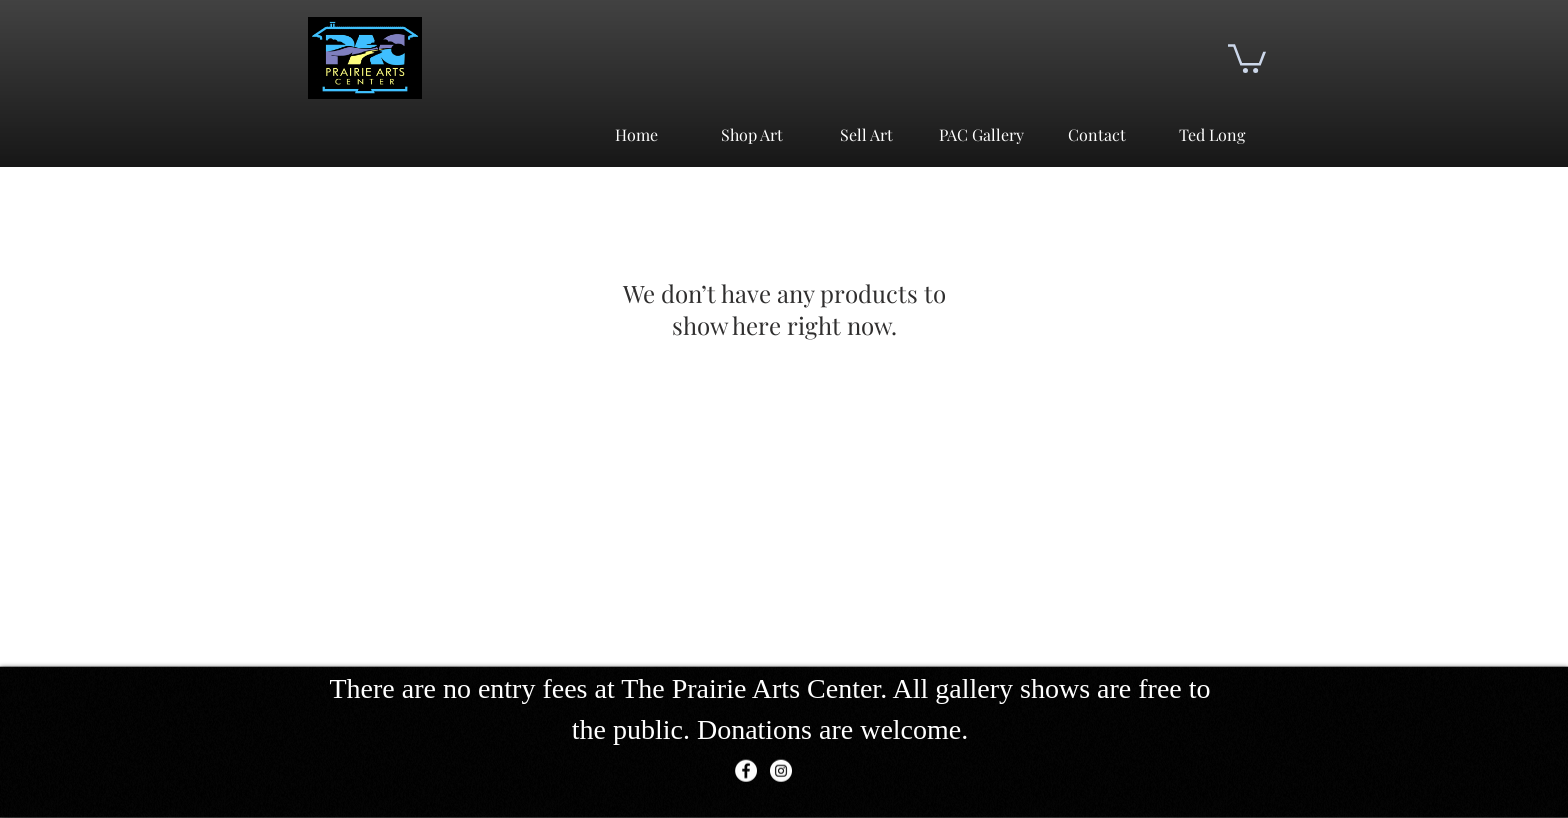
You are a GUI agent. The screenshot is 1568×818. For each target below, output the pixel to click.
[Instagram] (781, 771)
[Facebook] (746, 771)
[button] (1247, 57)
